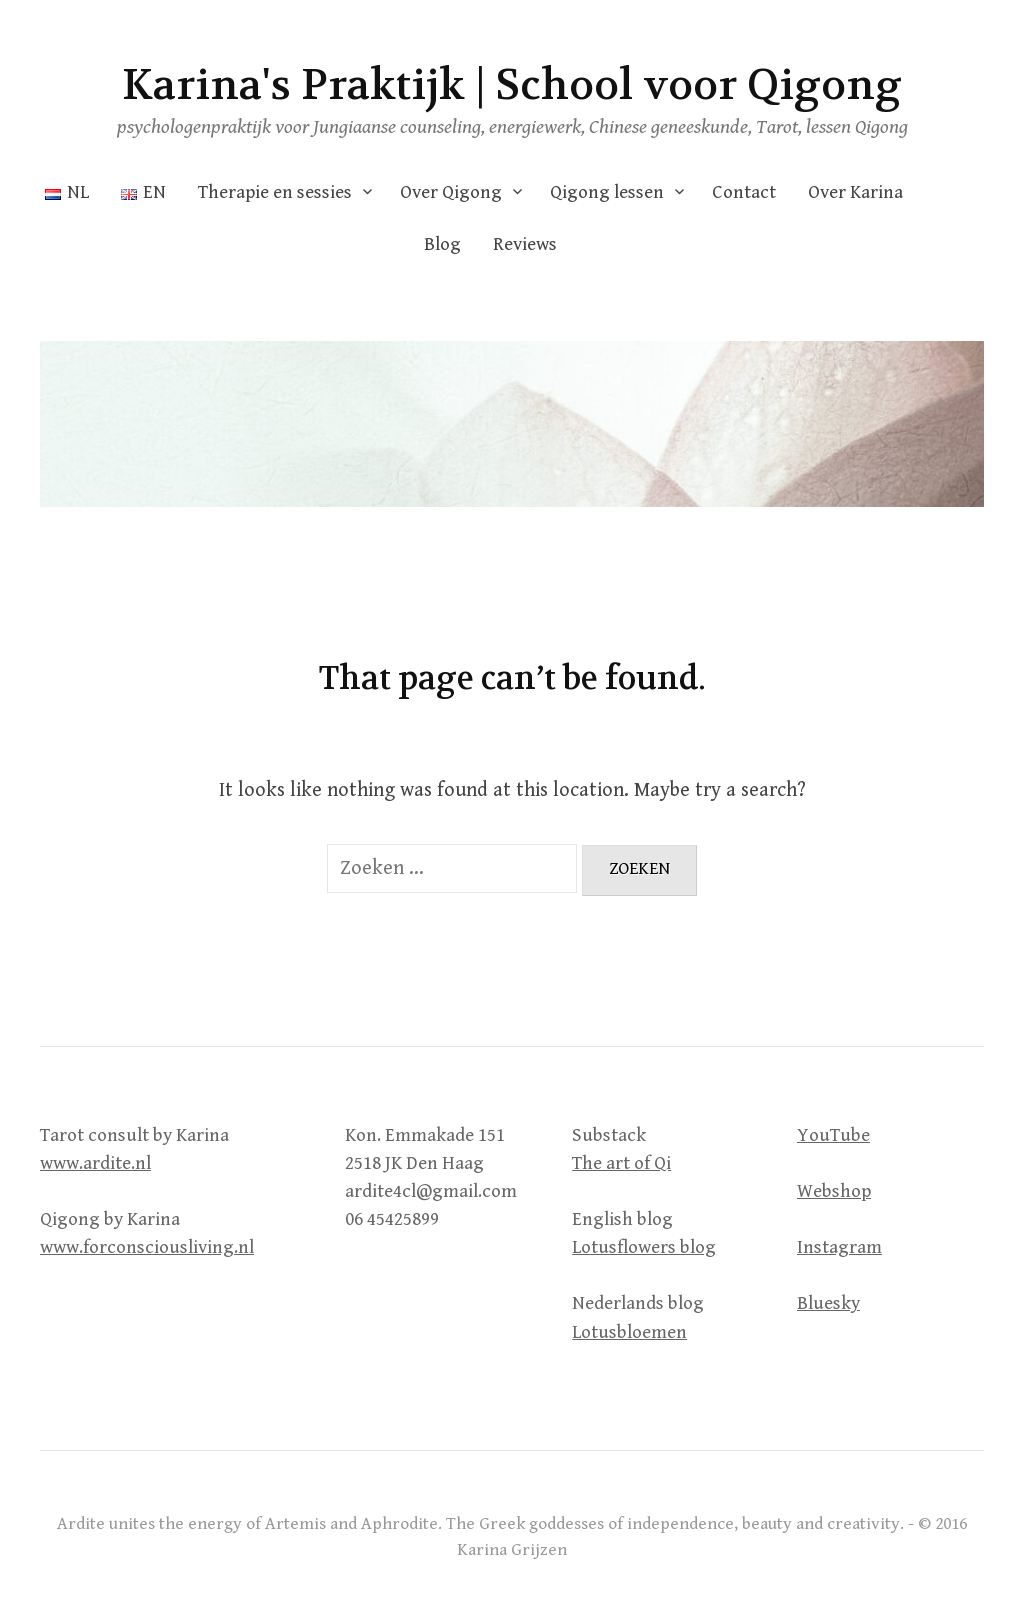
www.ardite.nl (95, 1163)
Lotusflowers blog (644, 1247)
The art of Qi (621, 1163)
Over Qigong (451, 192)
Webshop (834, 1191)
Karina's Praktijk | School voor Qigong (512, 85)
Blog (442, 244)
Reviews (525, 244)
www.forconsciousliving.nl (147, 1247)
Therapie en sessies (275, 192)
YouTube (833, 1135)
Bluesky (828, 1303)
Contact (744, 192)
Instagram (839, 1247)
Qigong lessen (607, 192)
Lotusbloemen (629, 1332)
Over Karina (855, 192)
